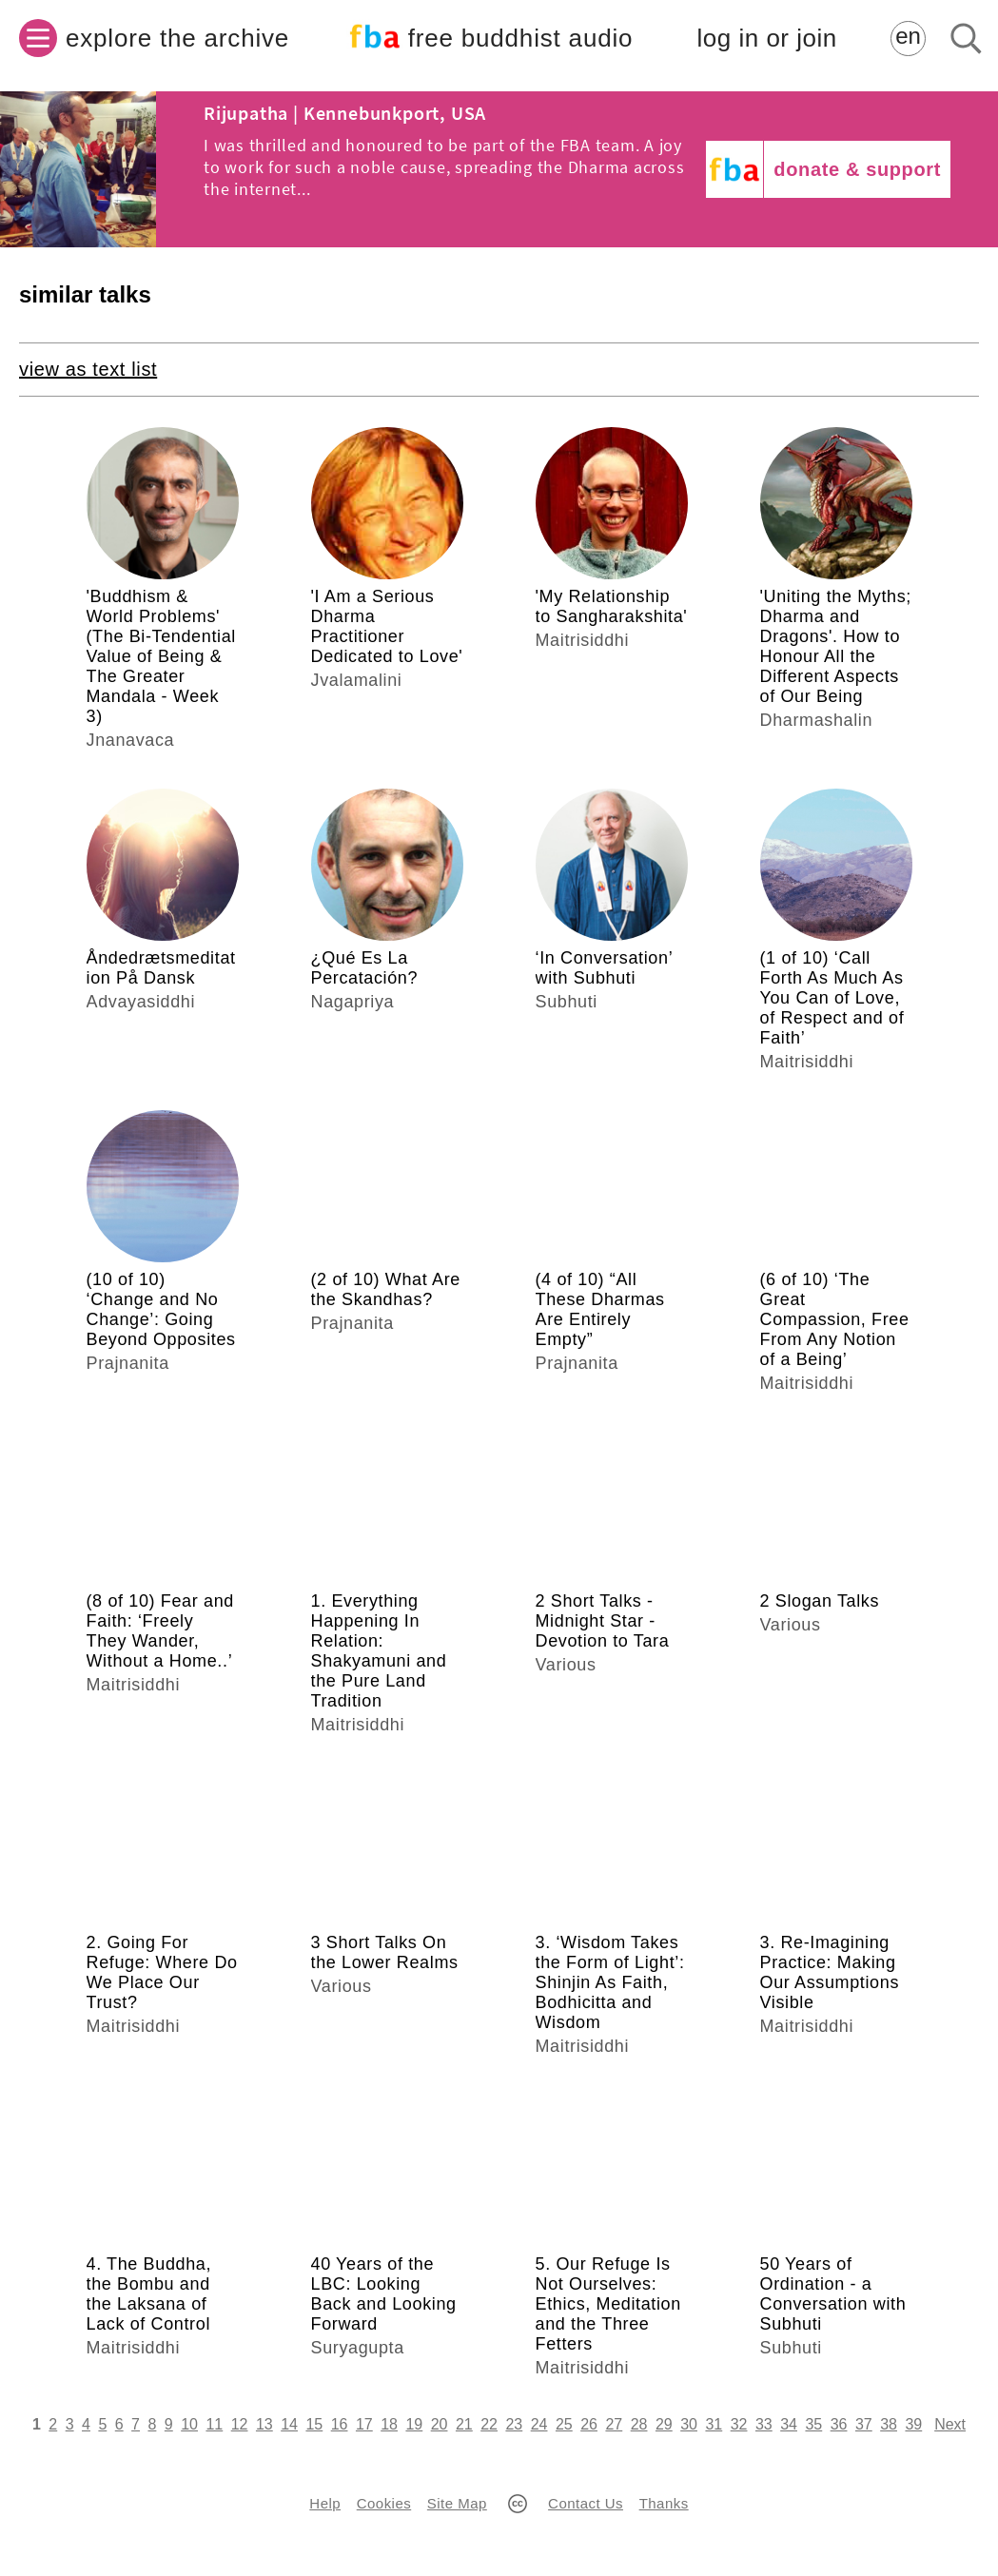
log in (767, 38)
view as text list (88, 369)
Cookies (384, 2503)
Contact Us (585, 2503)
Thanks (664, 2503)
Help (325, 2503)
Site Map (457, 2503)
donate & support (857, 169)
